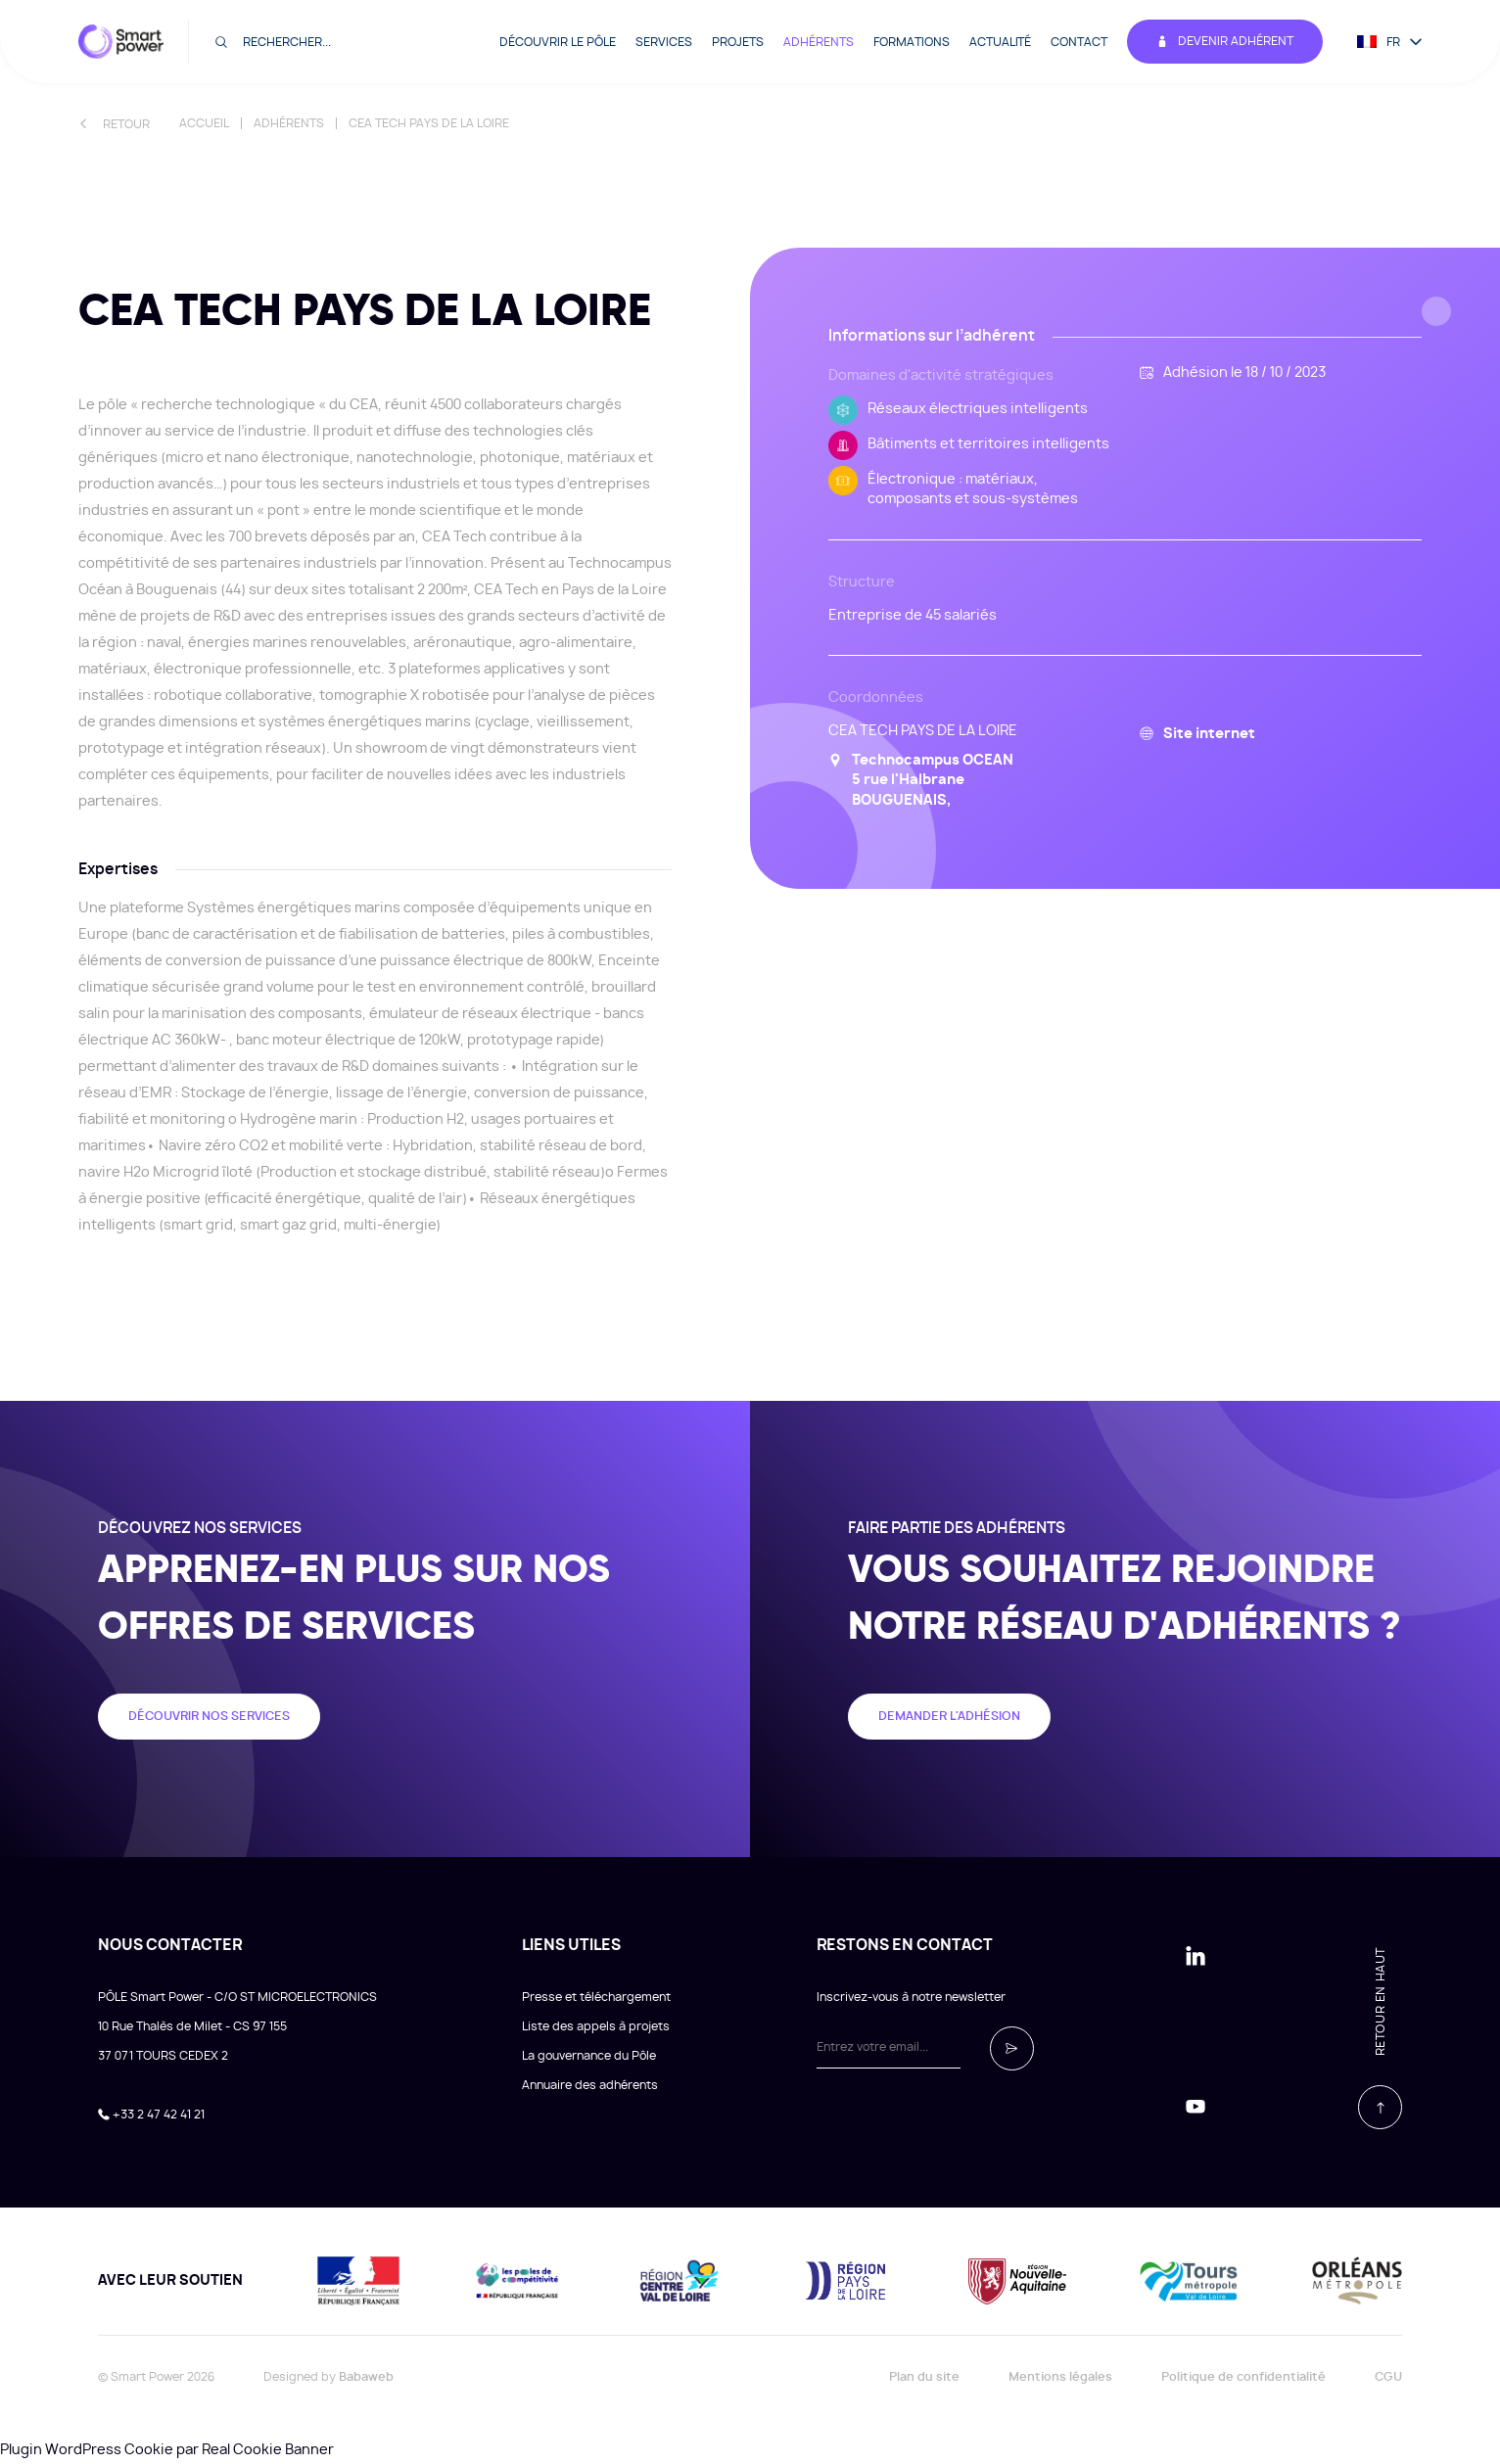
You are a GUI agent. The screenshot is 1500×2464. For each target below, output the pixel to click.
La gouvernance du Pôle (589, 2056)
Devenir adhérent (1224, 41)
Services (663, 42)
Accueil (204, 123)
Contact (1079, 42)
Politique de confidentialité (1243, 2377)
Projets (738, 42)
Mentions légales (1060, 2377)
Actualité (1000, 42)
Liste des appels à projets (596, 2026)
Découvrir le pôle (557, 42)
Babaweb (366, 2377)
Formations (911, 42)
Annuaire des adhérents (590, 2085)
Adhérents (818, 42)
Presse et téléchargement (596, 1997)
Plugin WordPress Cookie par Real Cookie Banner (167, 2450)
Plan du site (924, 2377)
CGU (1388, 2377)
